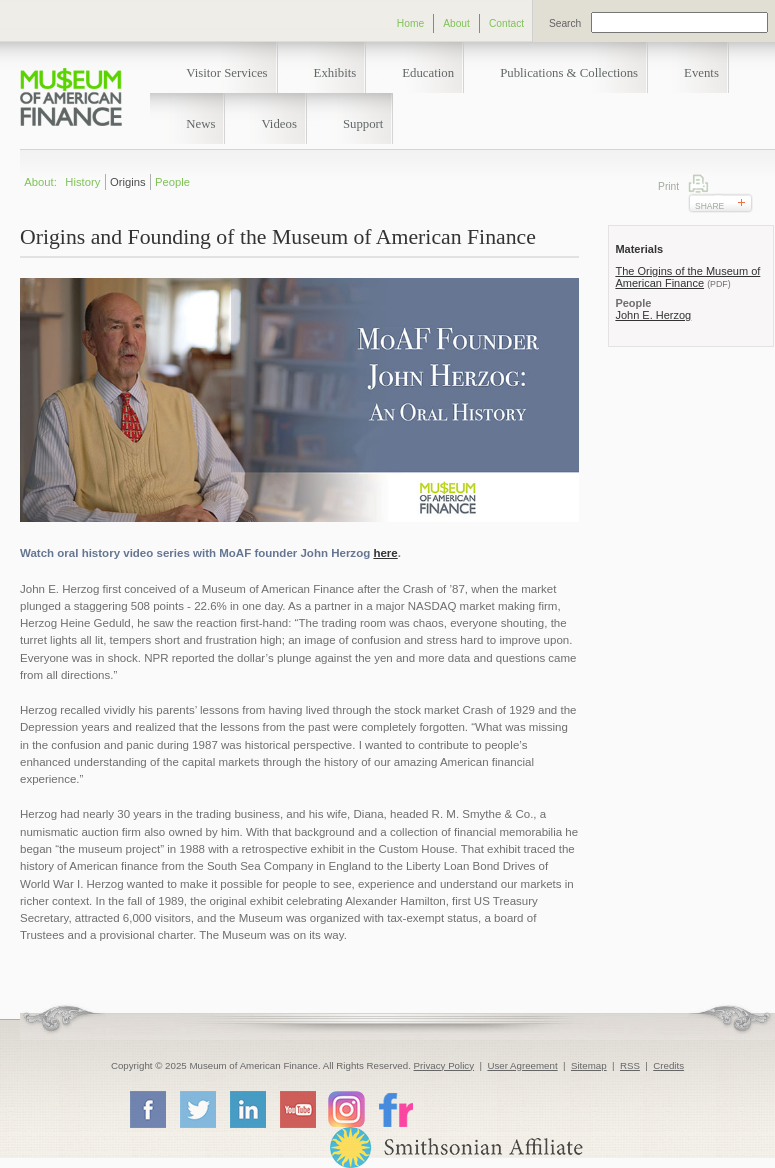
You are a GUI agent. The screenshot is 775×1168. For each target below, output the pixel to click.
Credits (668, 1065)
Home (410, 23)
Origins (128, 182)
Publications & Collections (569, 73)
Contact (506, 23)
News (200, 124)
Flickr (395, 1108)
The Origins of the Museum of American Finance (687, 277)
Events (701, 73)
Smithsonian (455, 1147)
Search (565, 23)
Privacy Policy (444, 1065)
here (385, 553)
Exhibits (335, 73)
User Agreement (522, 1065)
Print (698, 183)
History (82, 182)
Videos (279, 124)
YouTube (297, 1109)
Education (428, 73)
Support (363, 124)
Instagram (346, 1108)
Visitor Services (226, 73)
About (456, 23)
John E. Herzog (653, 315)
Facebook (147, 1109)
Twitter (197, 1109)
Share (709, 206)
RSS (630, 1065)
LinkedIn (247, 1109)
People (172, 182)
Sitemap (589, 1065)
